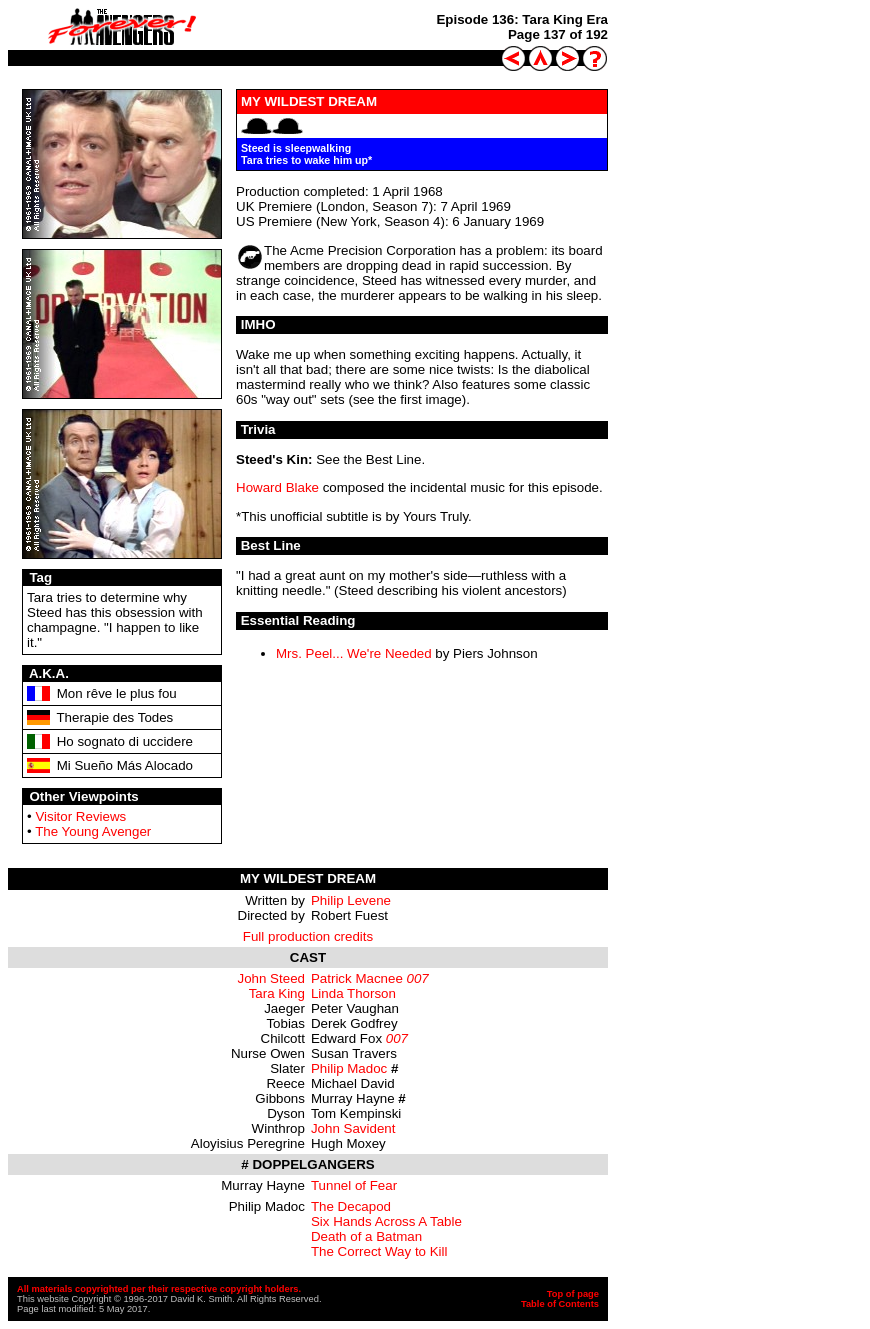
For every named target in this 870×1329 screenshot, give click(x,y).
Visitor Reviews (80, 816)
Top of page (573, 1294)
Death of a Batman (366, 1236)
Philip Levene (351, 900)
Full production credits (308, 936)
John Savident (353, 1128)
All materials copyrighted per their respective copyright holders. (159, 1289)
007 (418, 978)
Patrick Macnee (357, 978)
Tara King (277, 993)
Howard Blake (277, 487)
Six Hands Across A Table (386, 1221)
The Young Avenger (93, 831)
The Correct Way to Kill (379, 1251)
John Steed (271, 978)
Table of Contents (560, 1304)
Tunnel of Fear (354, 1185)
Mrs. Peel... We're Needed (354, 653)
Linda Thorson (353, 993)
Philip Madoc (349, 1068)
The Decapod (351, 1206)
